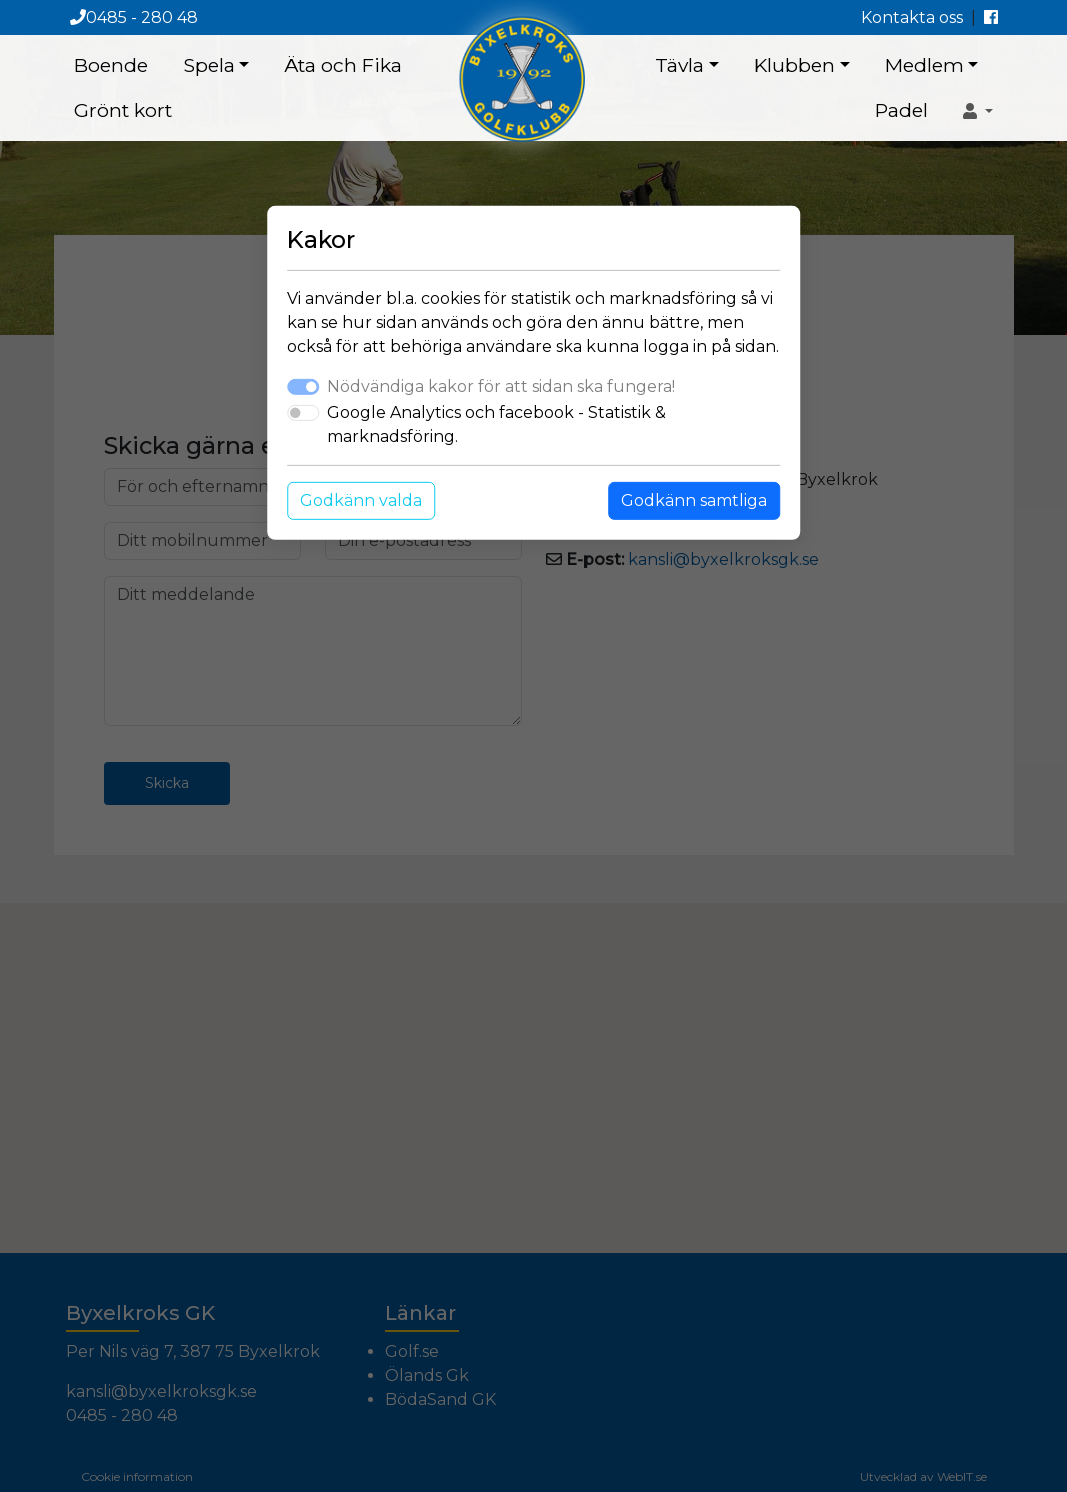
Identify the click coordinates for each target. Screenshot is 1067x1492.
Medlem (924, 65)
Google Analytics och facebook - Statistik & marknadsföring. (496, 424)
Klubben (794, 65)
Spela (209, 65)
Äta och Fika (343, 65)
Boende (111, 65)
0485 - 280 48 (134, 17)
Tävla (679, 65)
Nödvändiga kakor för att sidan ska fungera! (501, 386)
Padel (901, 110)
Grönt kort (123, 110)
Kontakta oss (912, 17)
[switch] (303, 413)
